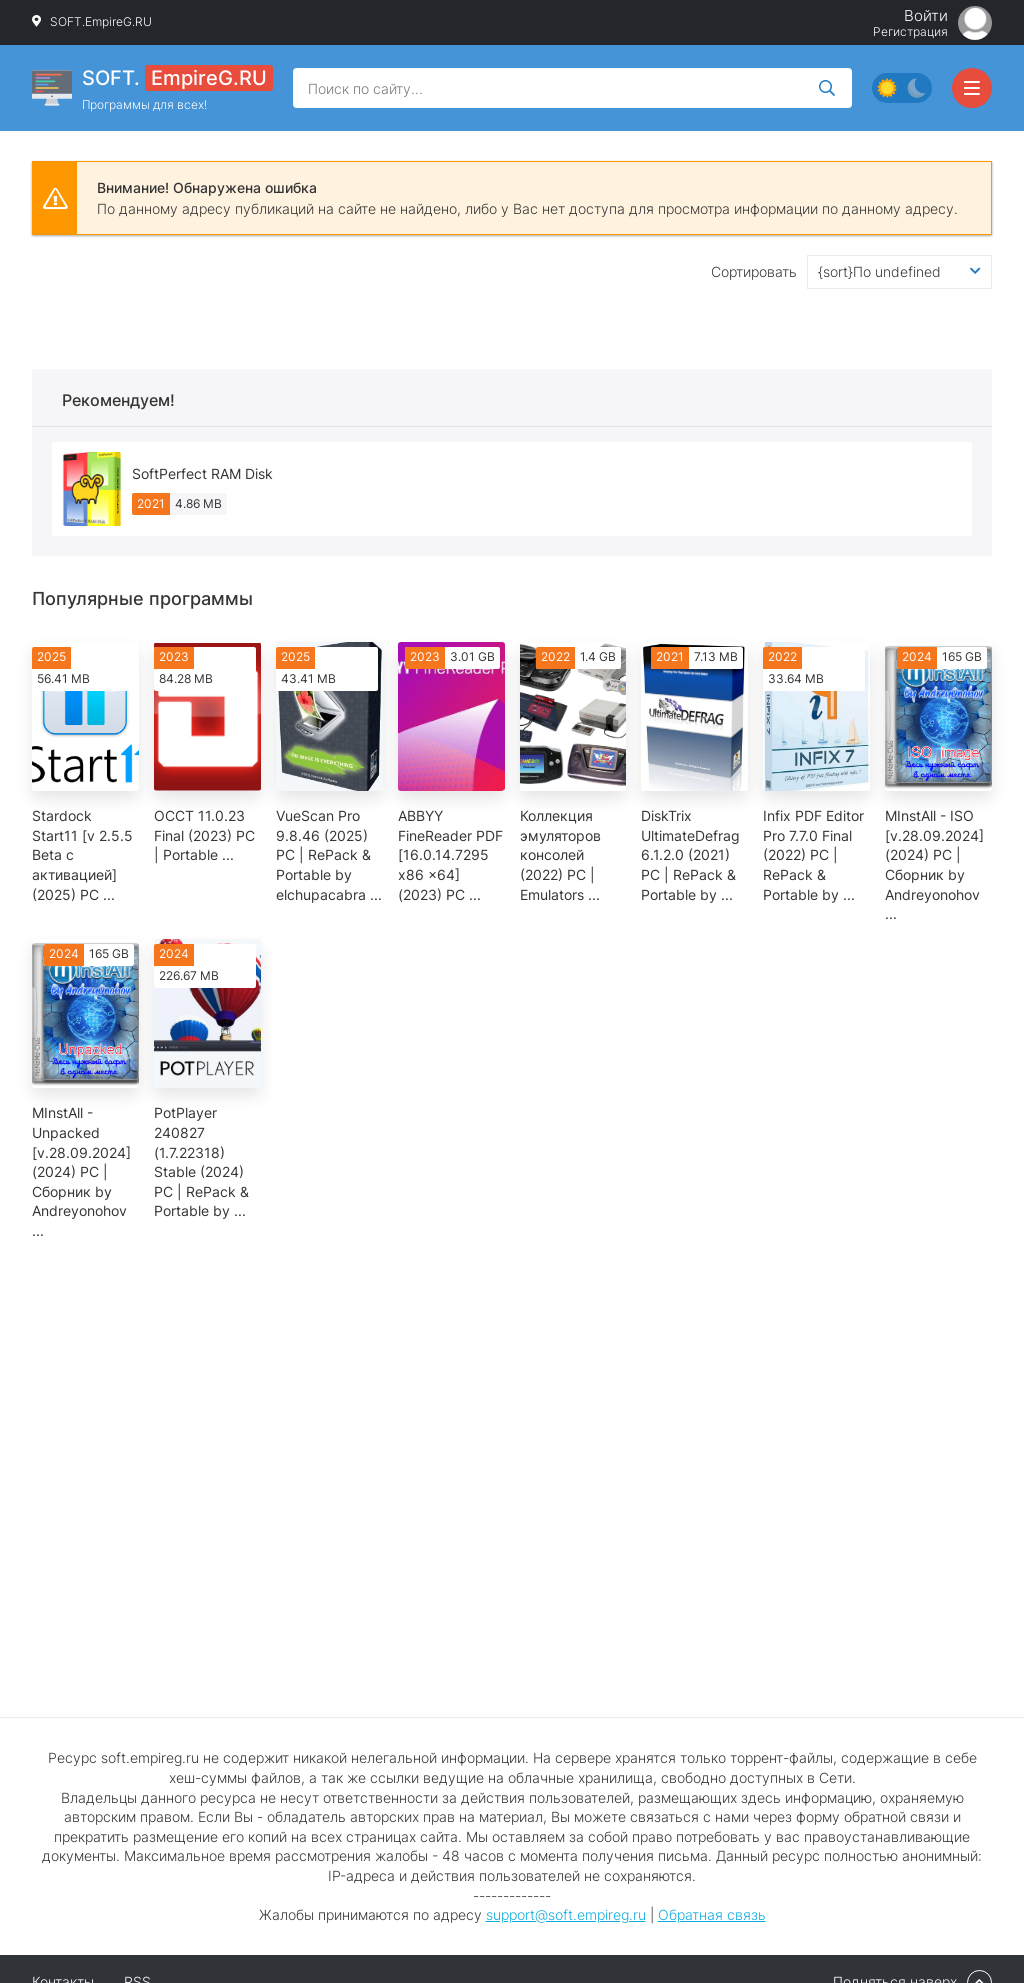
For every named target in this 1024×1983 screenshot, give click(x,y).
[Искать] (827, 88)
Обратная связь (712, 1914)
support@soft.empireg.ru (566, 1914)
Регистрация (910, 32)
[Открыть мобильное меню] (972, 88)
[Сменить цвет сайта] (902, 88)
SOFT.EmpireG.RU (101, 21)
